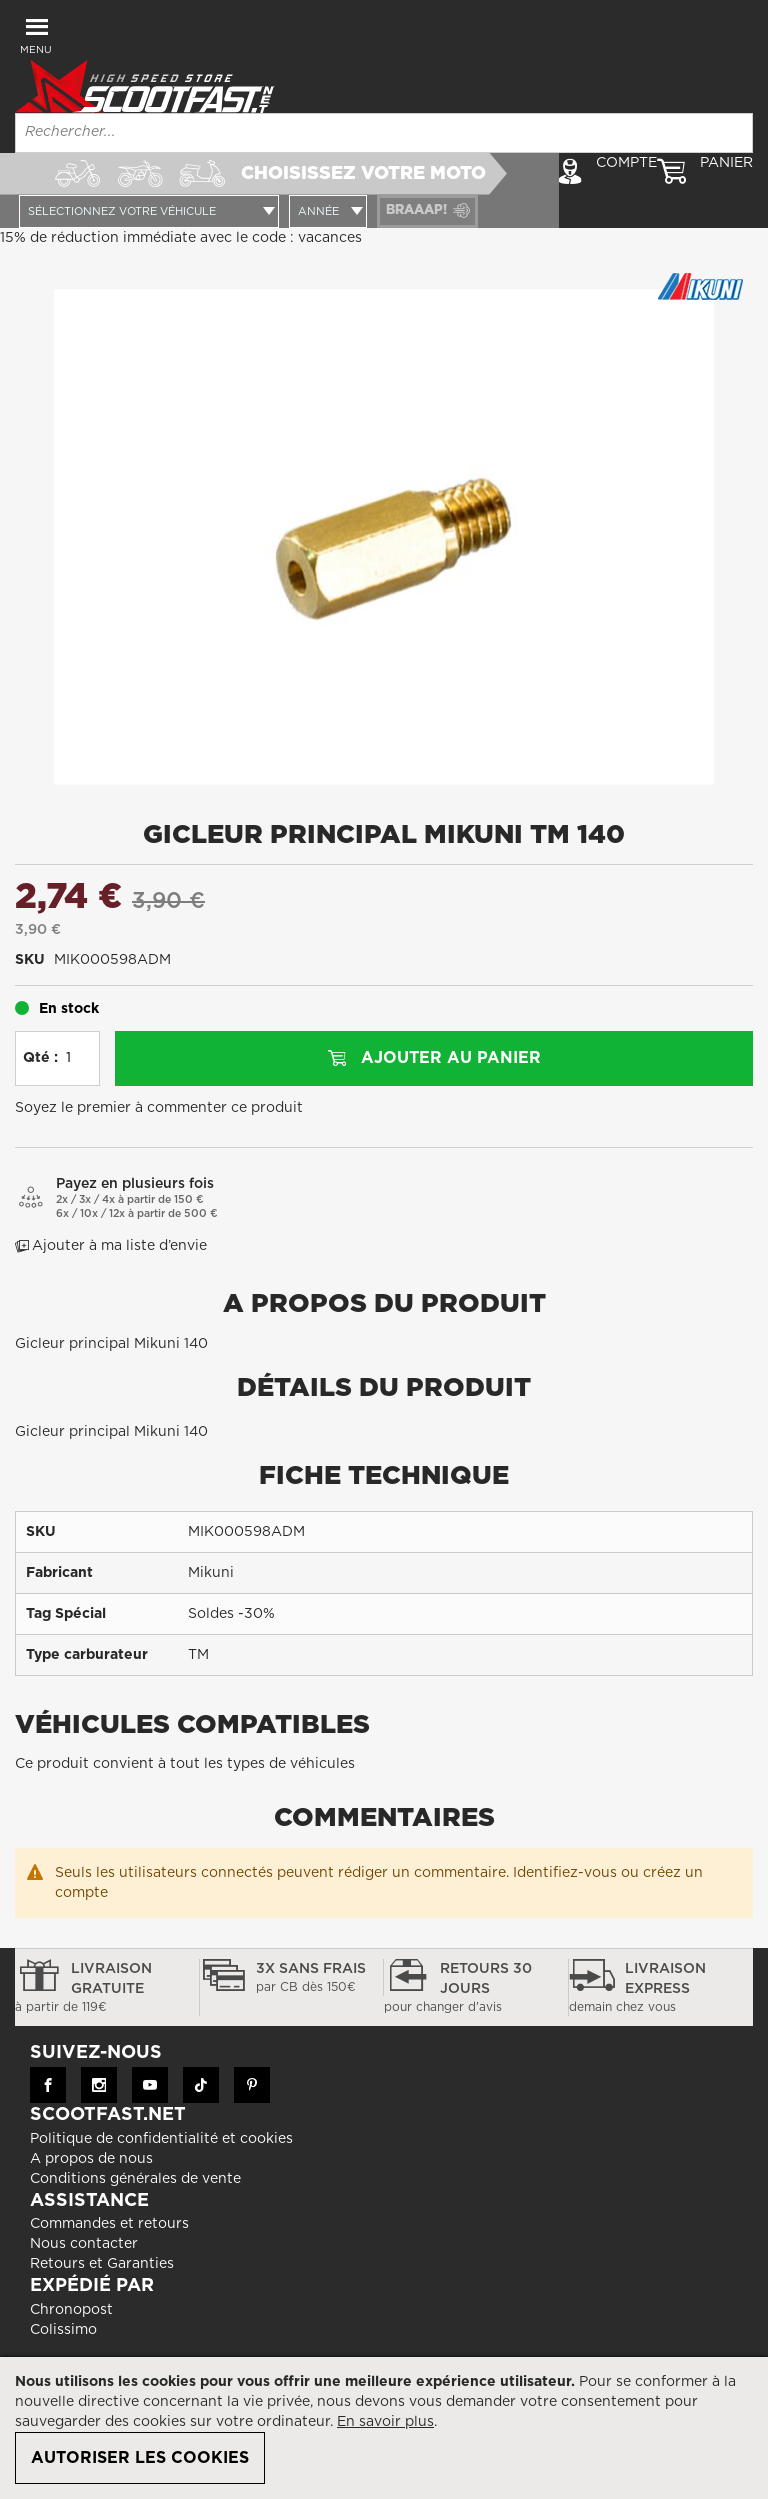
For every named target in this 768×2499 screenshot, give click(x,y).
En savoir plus (385, 2422)
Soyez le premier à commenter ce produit (159, 1108)
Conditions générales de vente (135, 2179)
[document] (384, 2428)
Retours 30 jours (476, 1989)
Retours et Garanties (102, 2264)
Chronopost (71, 2310)
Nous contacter (84, 2244)
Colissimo (63, 2330)
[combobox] (384, 133)
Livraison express (661, 1989)
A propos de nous (91, 2159)
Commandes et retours (109, 2224)
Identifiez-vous (565, 1873)
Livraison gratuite (107, 1989)
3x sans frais (292, 1979)
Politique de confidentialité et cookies (161, 2139)
